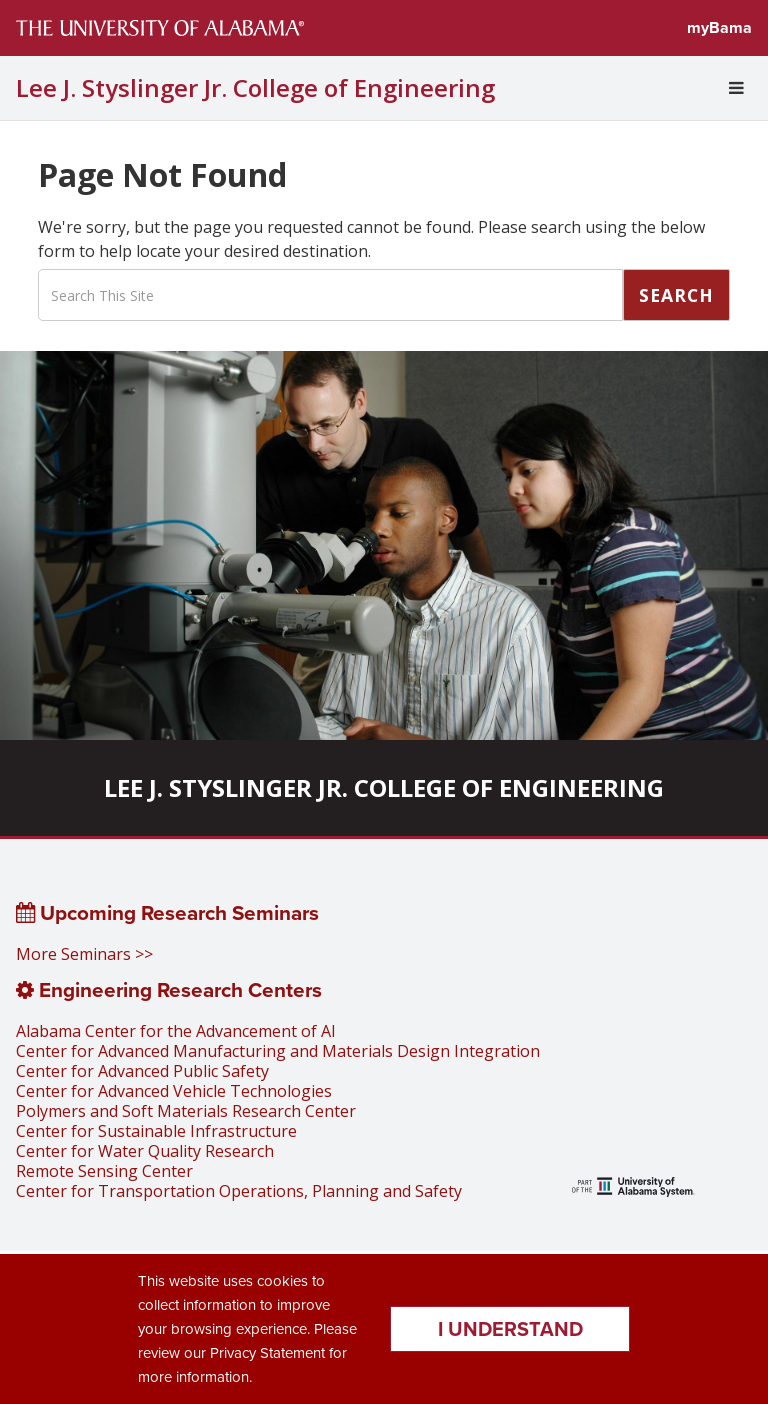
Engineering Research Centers (169, 990)
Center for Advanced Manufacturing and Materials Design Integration (278, 1051)
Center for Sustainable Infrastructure (156, 1131)
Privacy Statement (267, 1353)
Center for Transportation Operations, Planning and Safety (239, 1191)
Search (676, 295)
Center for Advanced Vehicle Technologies (174, 1091)
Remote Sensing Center (104, 1171)
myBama (719, 27)
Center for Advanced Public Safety (142, 1071)
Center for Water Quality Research (145, 1151)
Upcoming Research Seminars (167, 913)
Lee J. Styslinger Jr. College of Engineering (255, 88)
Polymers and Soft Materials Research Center (186, 1111)
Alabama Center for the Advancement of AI (176, 1031)
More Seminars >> (84, 954)
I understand (510, 1329)
